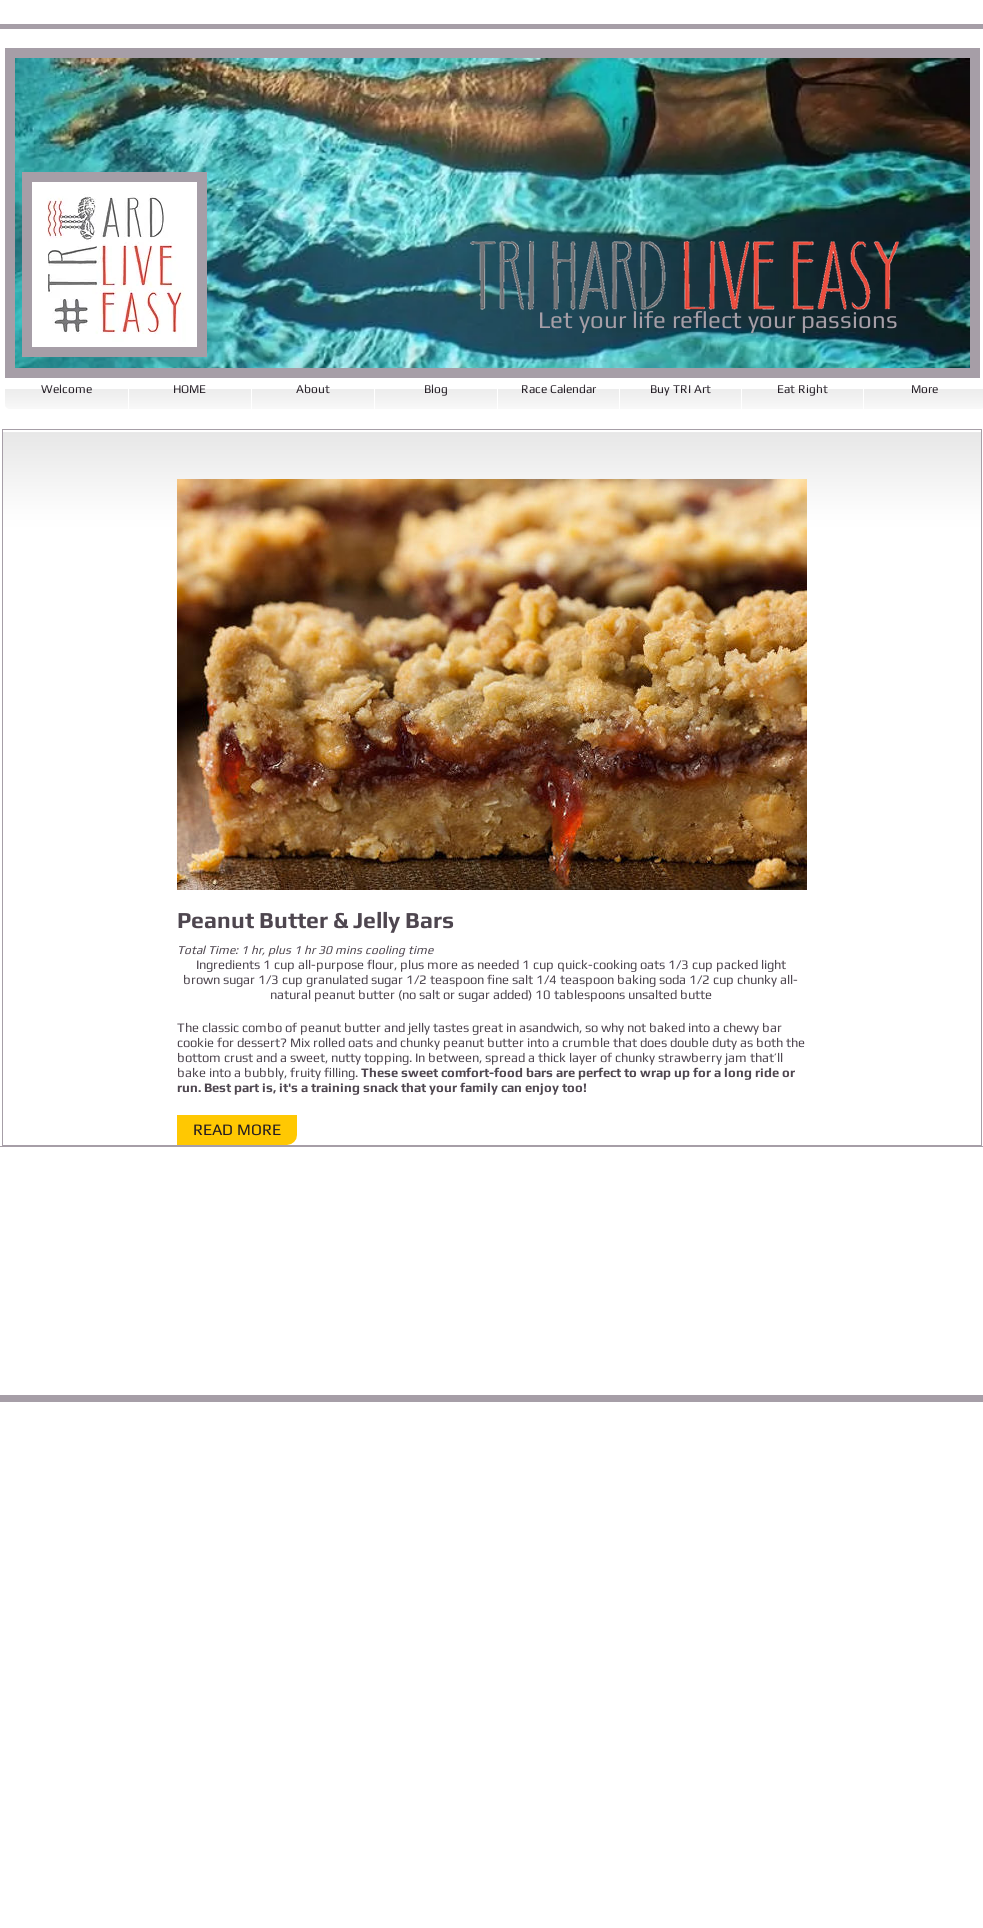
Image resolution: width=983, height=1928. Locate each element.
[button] (237, 1130)
